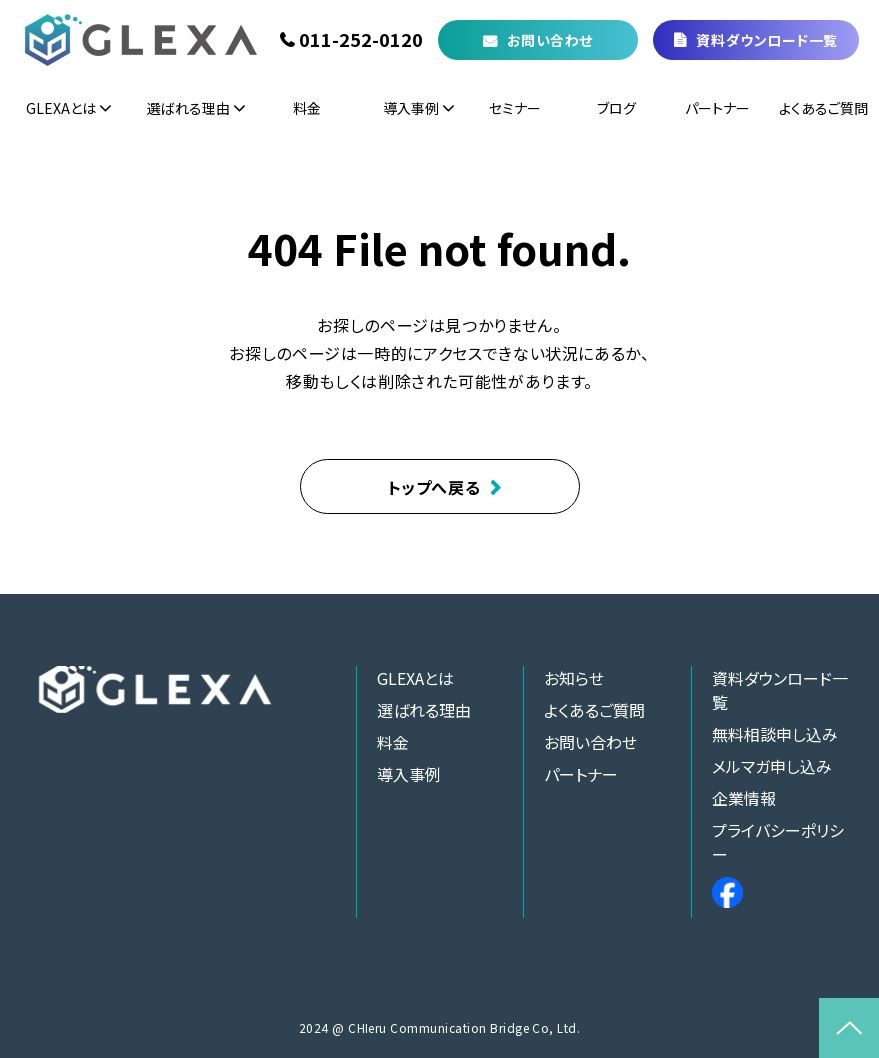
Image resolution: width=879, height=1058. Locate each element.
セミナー (515, 108)
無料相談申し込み (775, 734)
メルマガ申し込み (772, 766)
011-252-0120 (361, 40)
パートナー (717, 108)
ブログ (616, 108)
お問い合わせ (550, 40)
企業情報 (744, 798)
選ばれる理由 (188, 108)
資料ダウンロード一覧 (767, 40)
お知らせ (574, 678)
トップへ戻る (434, 487)
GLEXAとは (61, 108)
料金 (307, 108)
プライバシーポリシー (778, 842)
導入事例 (411, 108)
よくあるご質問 (823, 108)
